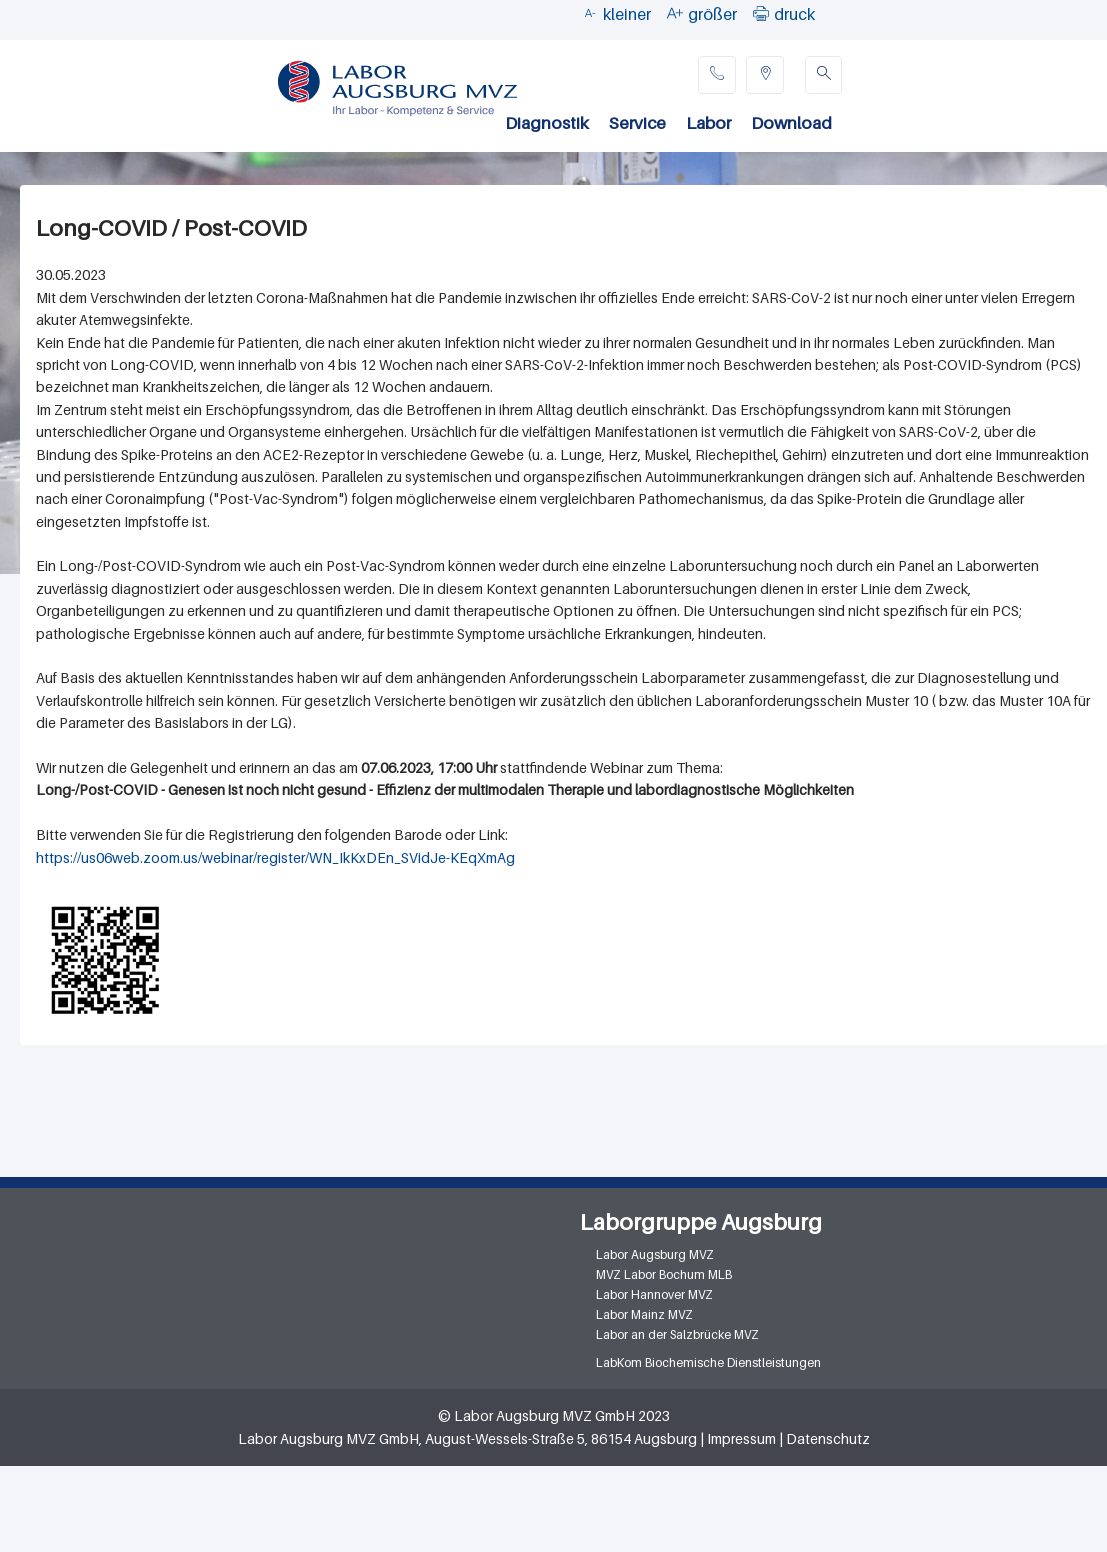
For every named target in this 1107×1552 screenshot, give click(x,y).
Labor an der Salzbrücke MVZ (677, 1334)
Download (791, 123)
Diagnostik (547, 123)
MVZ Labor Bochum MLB (664, 1274)
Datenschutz (828, 1438)
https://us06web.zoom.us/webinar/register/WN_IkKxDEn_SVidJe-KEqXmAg (275, 857)
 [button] (761, 13)
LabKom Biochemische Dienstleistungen (708, 1362)
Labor (708, 123)
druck (794, 14)
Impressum (741, 1438)
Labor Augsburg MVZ (655, 1254)
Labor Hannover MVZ (654, 1294)
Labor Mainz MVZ (644, 1314)
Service (637, 123)
